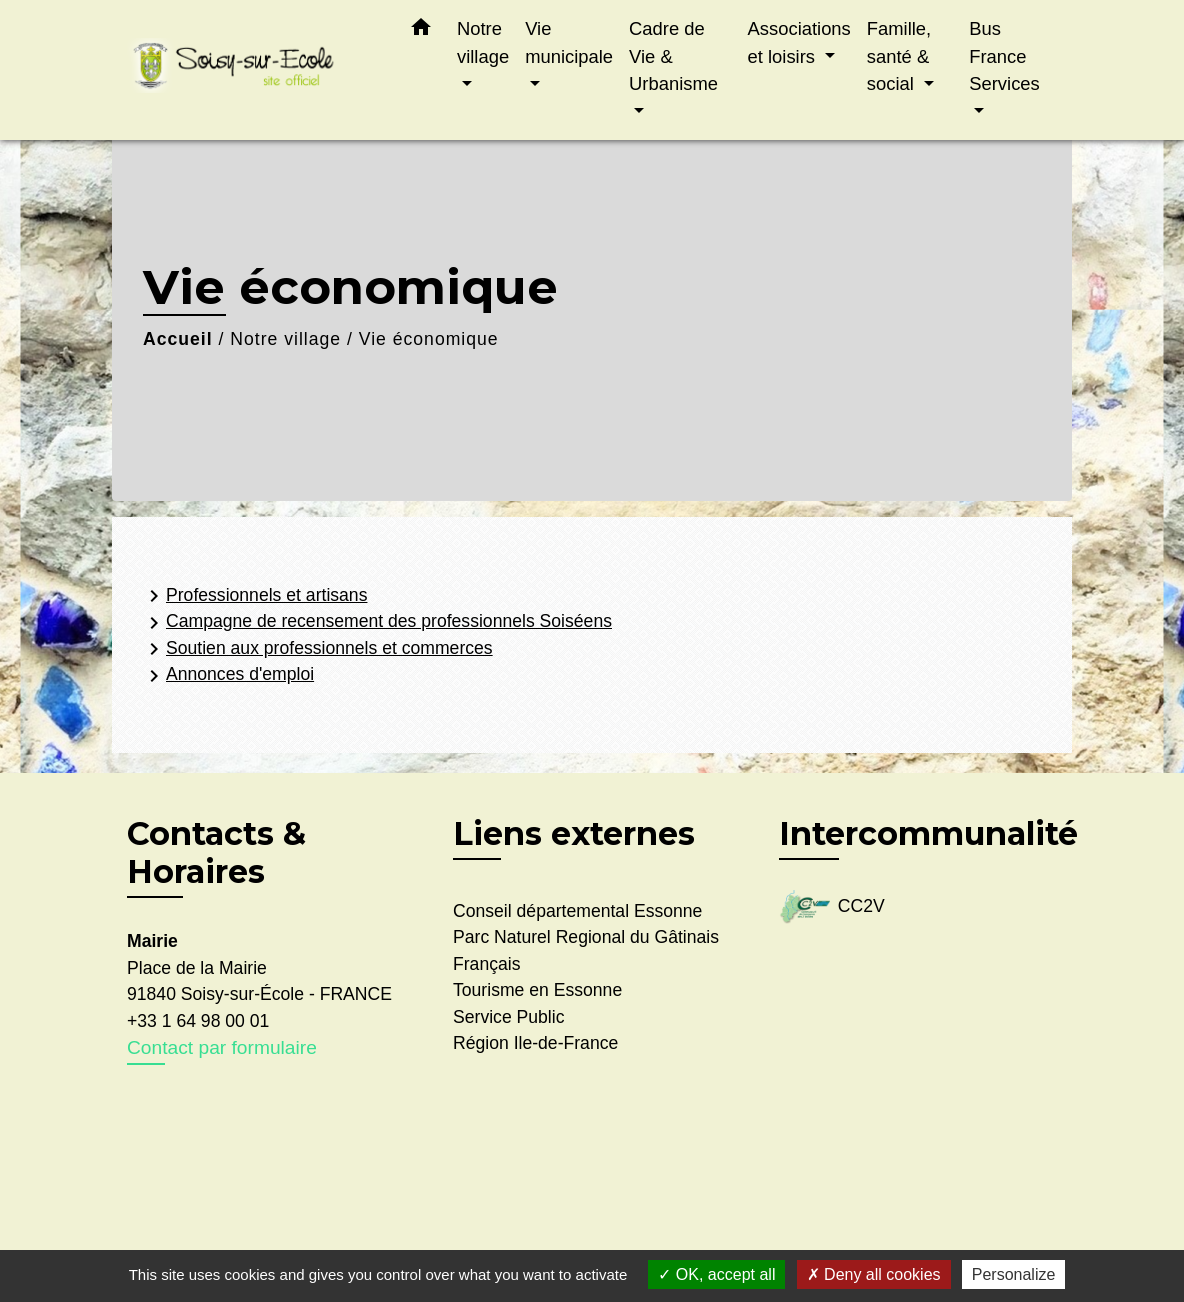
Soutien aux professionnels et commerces (317, 649)
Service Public (508, 1017)
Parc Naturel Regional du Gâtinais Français (586, 950)
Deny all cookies (874, 1274)
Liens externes (574, 833)
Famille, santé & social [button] (899, 56)
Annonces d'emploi (228, 676)
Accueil (178, 339)
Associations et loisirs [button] (799, 42)
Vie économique (429, 339)
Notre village (285, 339)
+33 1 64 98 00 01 (198, 1021)
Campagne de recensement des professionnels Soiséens (377, 623)
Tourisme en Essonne (537, 990)
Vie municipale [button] (569, 42)
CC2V (832, 907)
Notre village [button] (483, 42)
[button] (421, 31)
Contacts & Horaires (216, 853)
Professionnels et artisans (254, 596)
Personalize (1014, 1274)
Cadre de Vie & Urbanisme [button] (673, 56)
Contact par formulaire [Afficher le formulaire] (222, 1047)
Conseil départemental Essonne (577, 911)
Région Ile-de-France (535, 1043)
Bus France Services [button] (1004, 56)
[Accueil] (252, 70)
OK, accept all (716, 1274)
